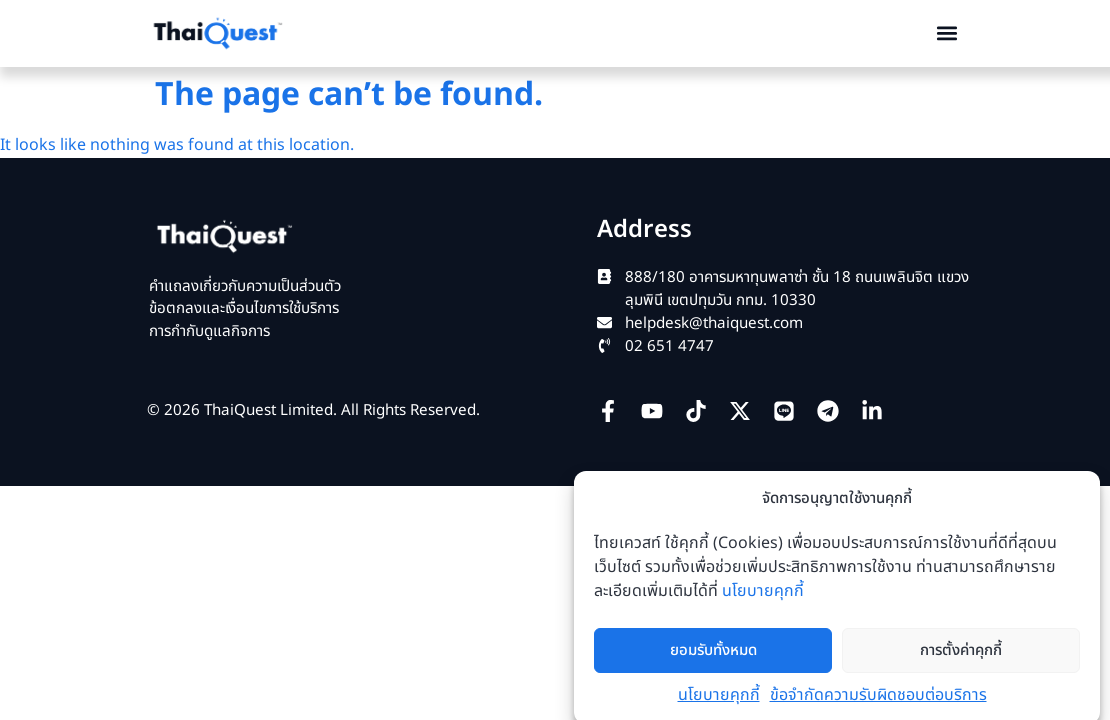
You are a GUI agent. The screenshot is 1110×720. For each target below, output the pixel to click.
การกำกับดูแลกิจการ (209, 331)
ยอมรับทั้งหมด (713, 662)
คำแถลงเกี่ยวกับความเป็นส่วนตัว (245, 286)
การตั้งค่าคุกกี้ (961, 662)
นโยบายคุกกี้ (763, 604)
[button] (947, 33)
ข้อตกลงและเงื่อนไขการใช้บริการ (244, 308)
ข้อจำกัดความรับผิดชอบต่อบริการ (878, 708)
